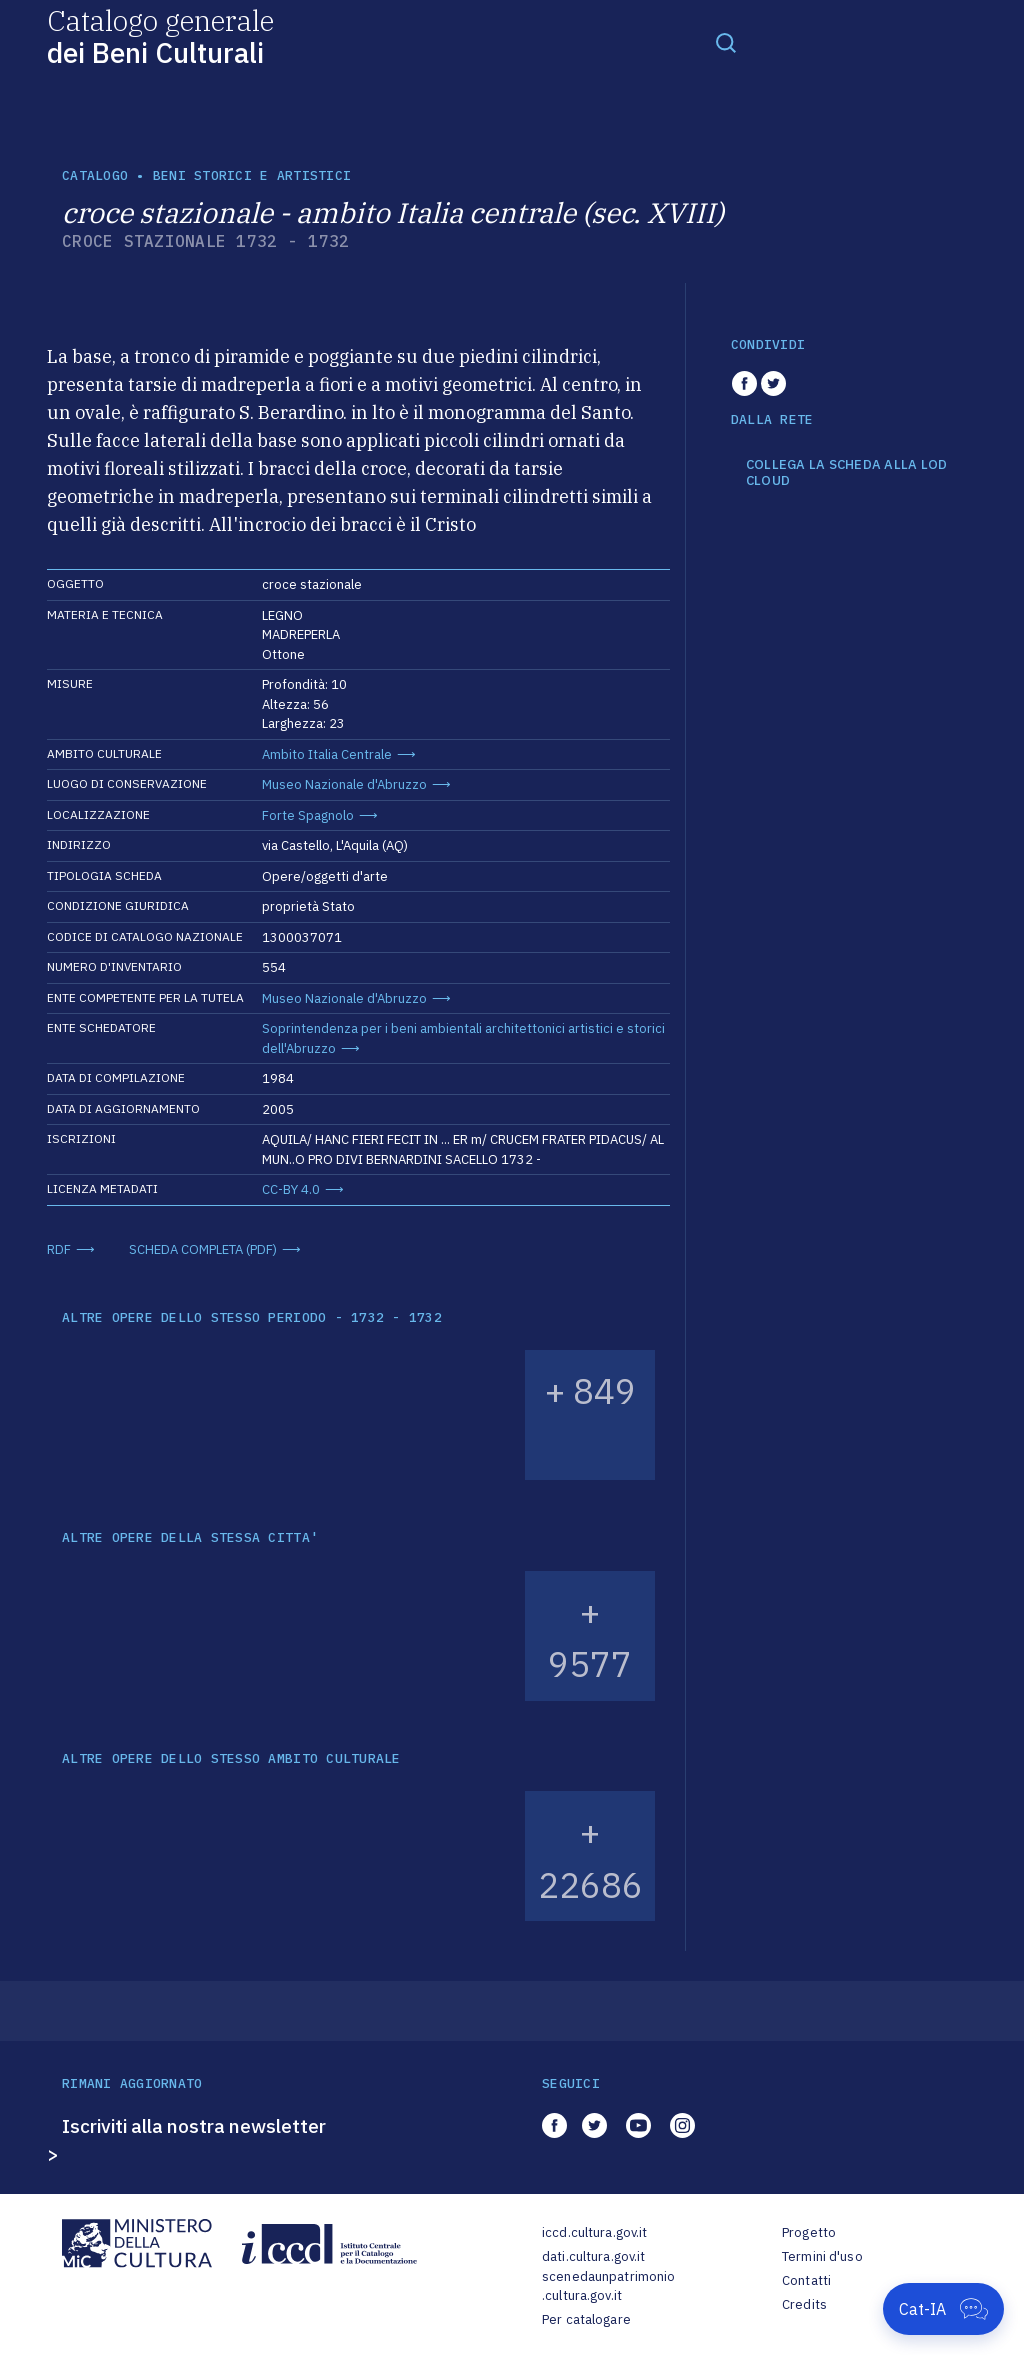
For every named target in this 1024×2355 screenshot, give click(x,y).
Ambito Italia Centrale (327, 754)
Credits (804, 2304)
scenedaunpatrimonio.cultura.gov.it (608, 2286)
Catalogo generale (160, 35)
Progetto (809, 2232)
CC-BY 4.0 (291, 1189)
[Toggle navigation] (726, 42)
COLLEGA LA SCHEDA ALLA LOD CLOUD (847, 472)
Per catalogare (586, 2319)
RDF (59, 1249)
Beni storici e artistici (252, 175)
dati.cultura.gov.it (593, 2256)
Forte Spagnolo (308, 815)
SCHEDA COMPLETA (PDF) (203, 1249)
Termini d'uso (822, 2256)
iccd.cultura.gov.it (594, 2232)
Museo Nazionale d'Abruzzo (344, 784)
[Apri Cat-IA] (943, 2309)
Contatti (806, 2280)
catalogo (95, 175)
